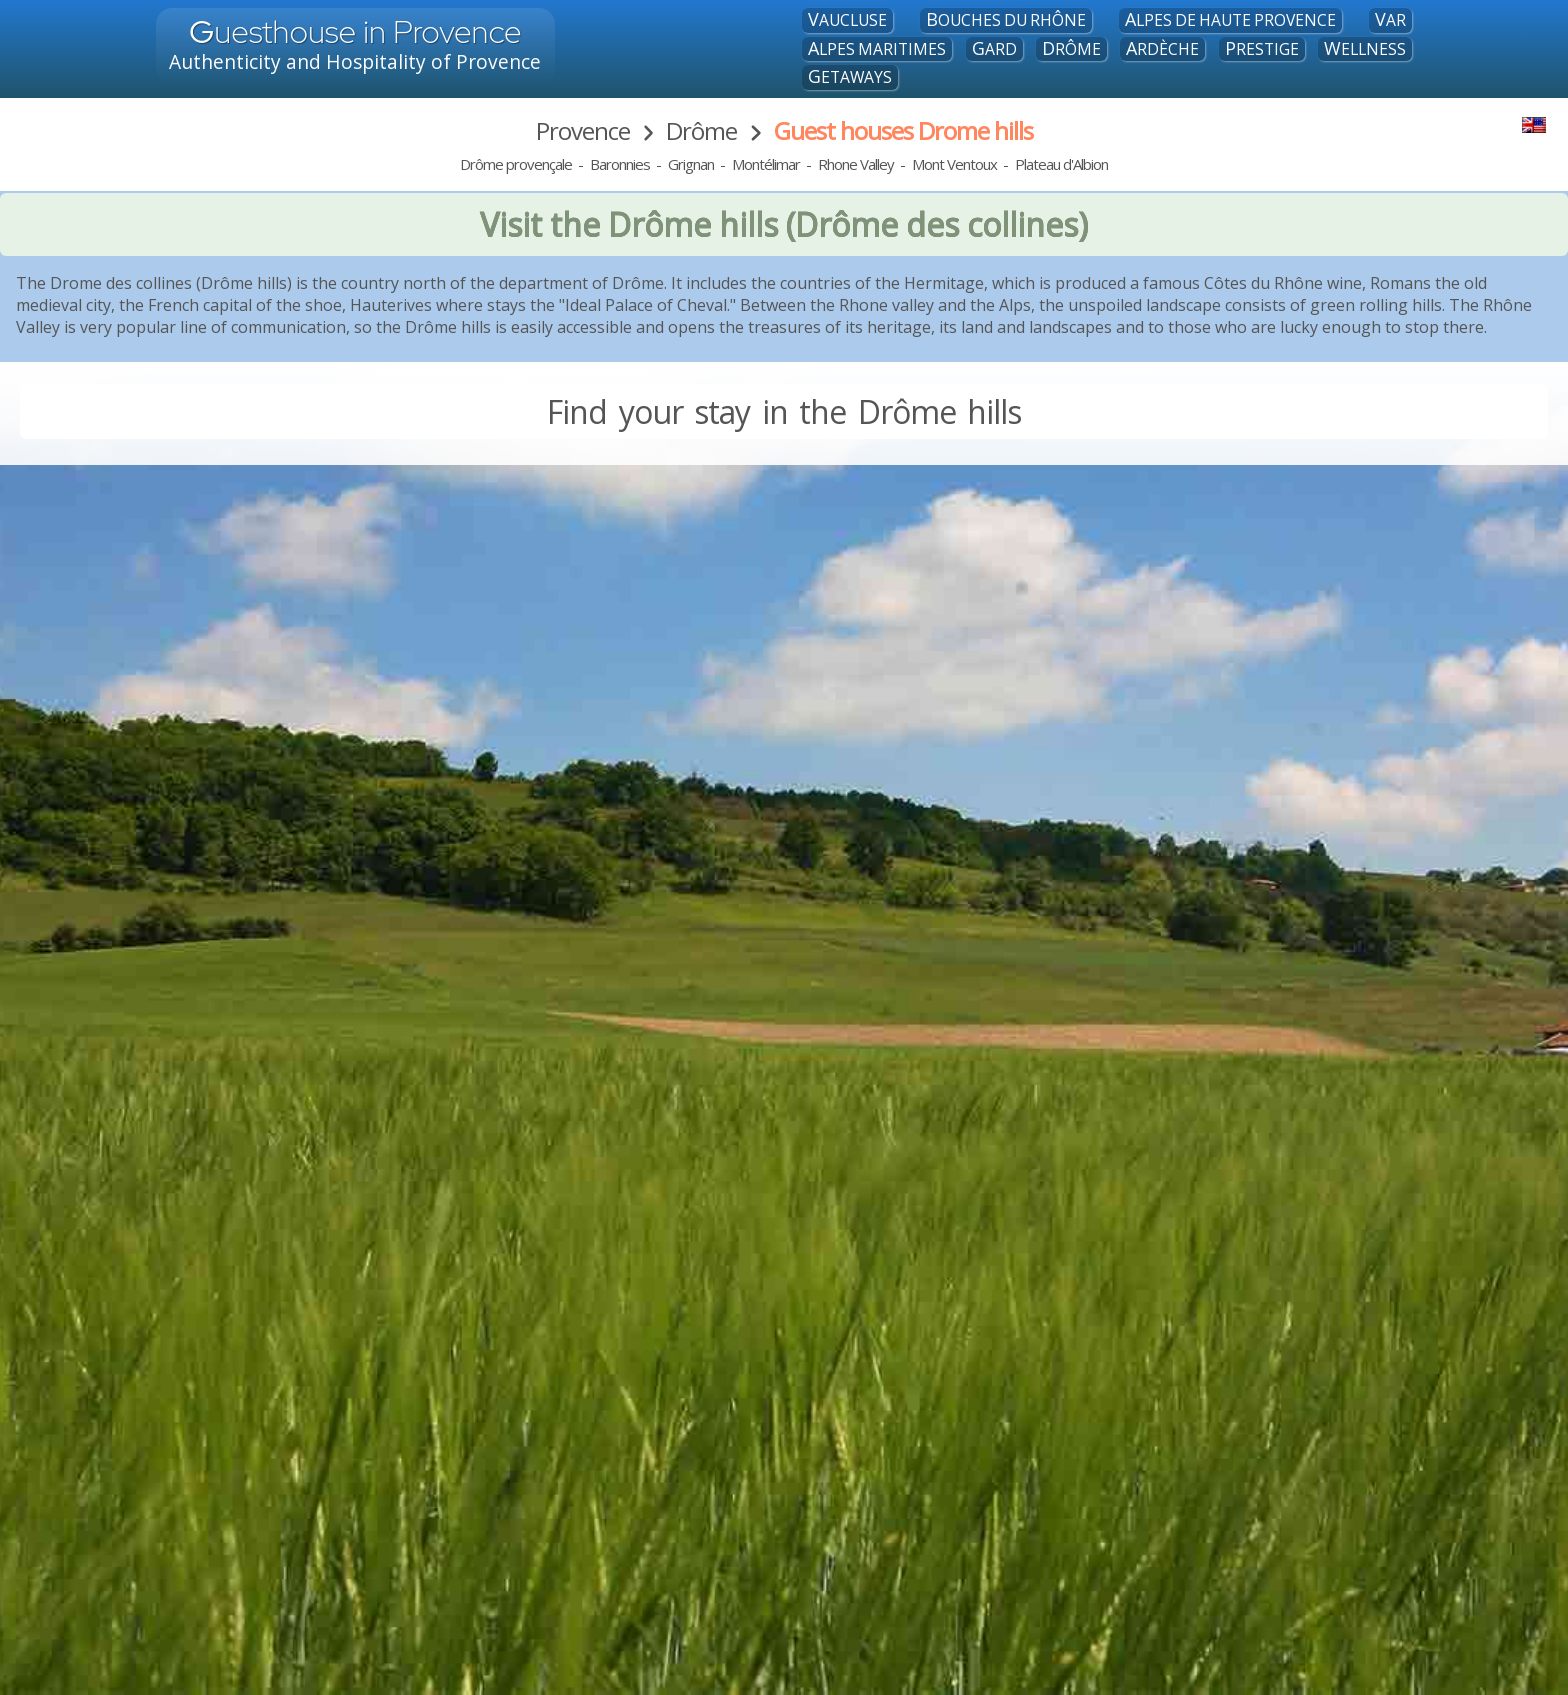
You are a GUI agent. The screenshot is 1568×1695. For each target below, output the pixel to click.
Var (1390, 20)
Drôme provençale (516, 164)
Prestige (1262, 49)
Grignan (691, 164)
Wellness (1365, 49)
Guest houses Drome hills (903, 130)
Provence (583, 130)
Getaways (850, 77)
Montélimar (766, 164)
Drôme (1071, 49)
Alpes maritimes (877, 49)
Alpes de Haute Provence (1230, 20)
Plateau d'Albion (1061, 164)
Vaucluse (847, 20)
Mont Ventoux (954, 164)
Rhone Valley (856, 164)
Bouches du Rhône (1006, 20)
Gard (994, 49)
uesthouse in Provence (355, 31)
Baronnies (620, 164)
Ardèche (1162, 49)
